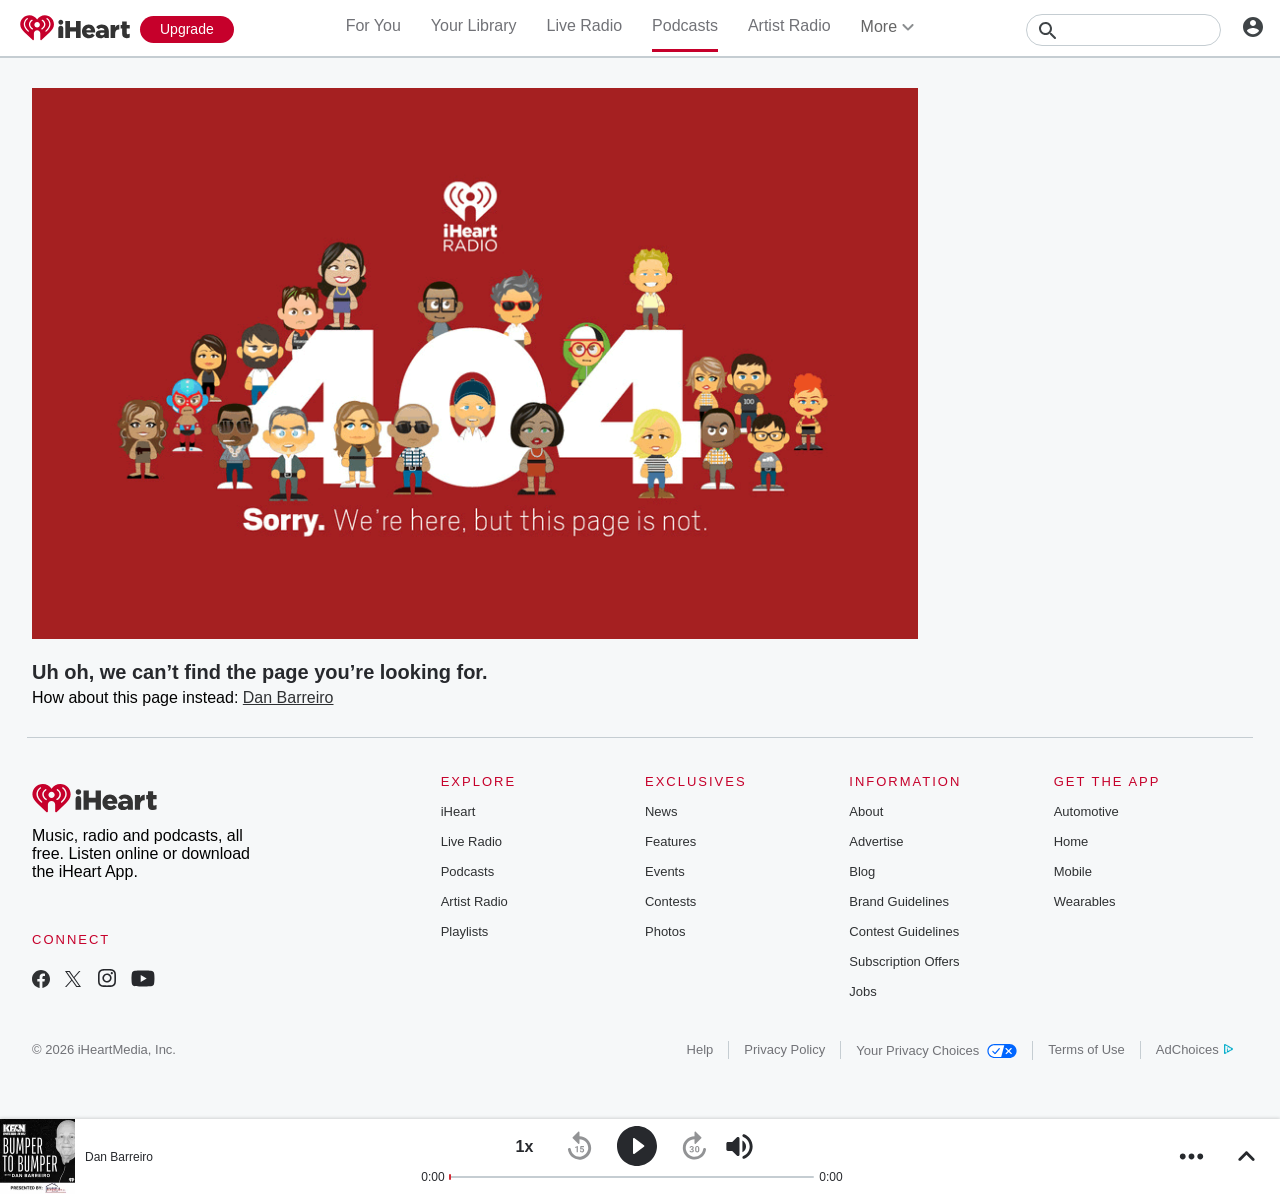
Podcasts (685, 25)
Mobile (1073, 871)
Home (1071, 841)
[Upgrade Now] (187, 29)
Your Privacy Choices (936, 1050)
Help (700, 1049)
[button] (524, 1146)
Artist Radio (789, 25)
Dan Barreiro (288, 697)
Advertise (876, 841)
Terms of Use (1086, 1049)
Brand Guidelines (899, 901)
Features (670, 841)
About (866, 811)
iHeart (458, 811)
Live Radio (584, 25)
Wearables (1085, 901)
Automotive (1086, 811)
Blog (862, 871)
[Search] (1123, 30)
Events (665, 871)
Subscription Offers (904, 961)
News (661, 811)
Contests (670, 901)
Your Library (474, 25)
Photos (665, 931)
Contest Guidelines (904, 931)
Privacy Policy (784, 1049)
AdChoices (1194, 1049)
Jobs (862, 991)
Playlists (465, 931)
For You (373, 25)
